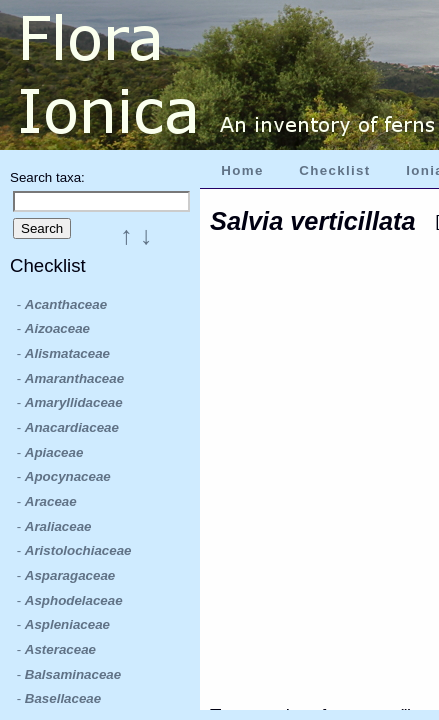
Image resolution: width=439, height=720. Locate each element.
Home (242, 170)
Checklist (334, 170)
